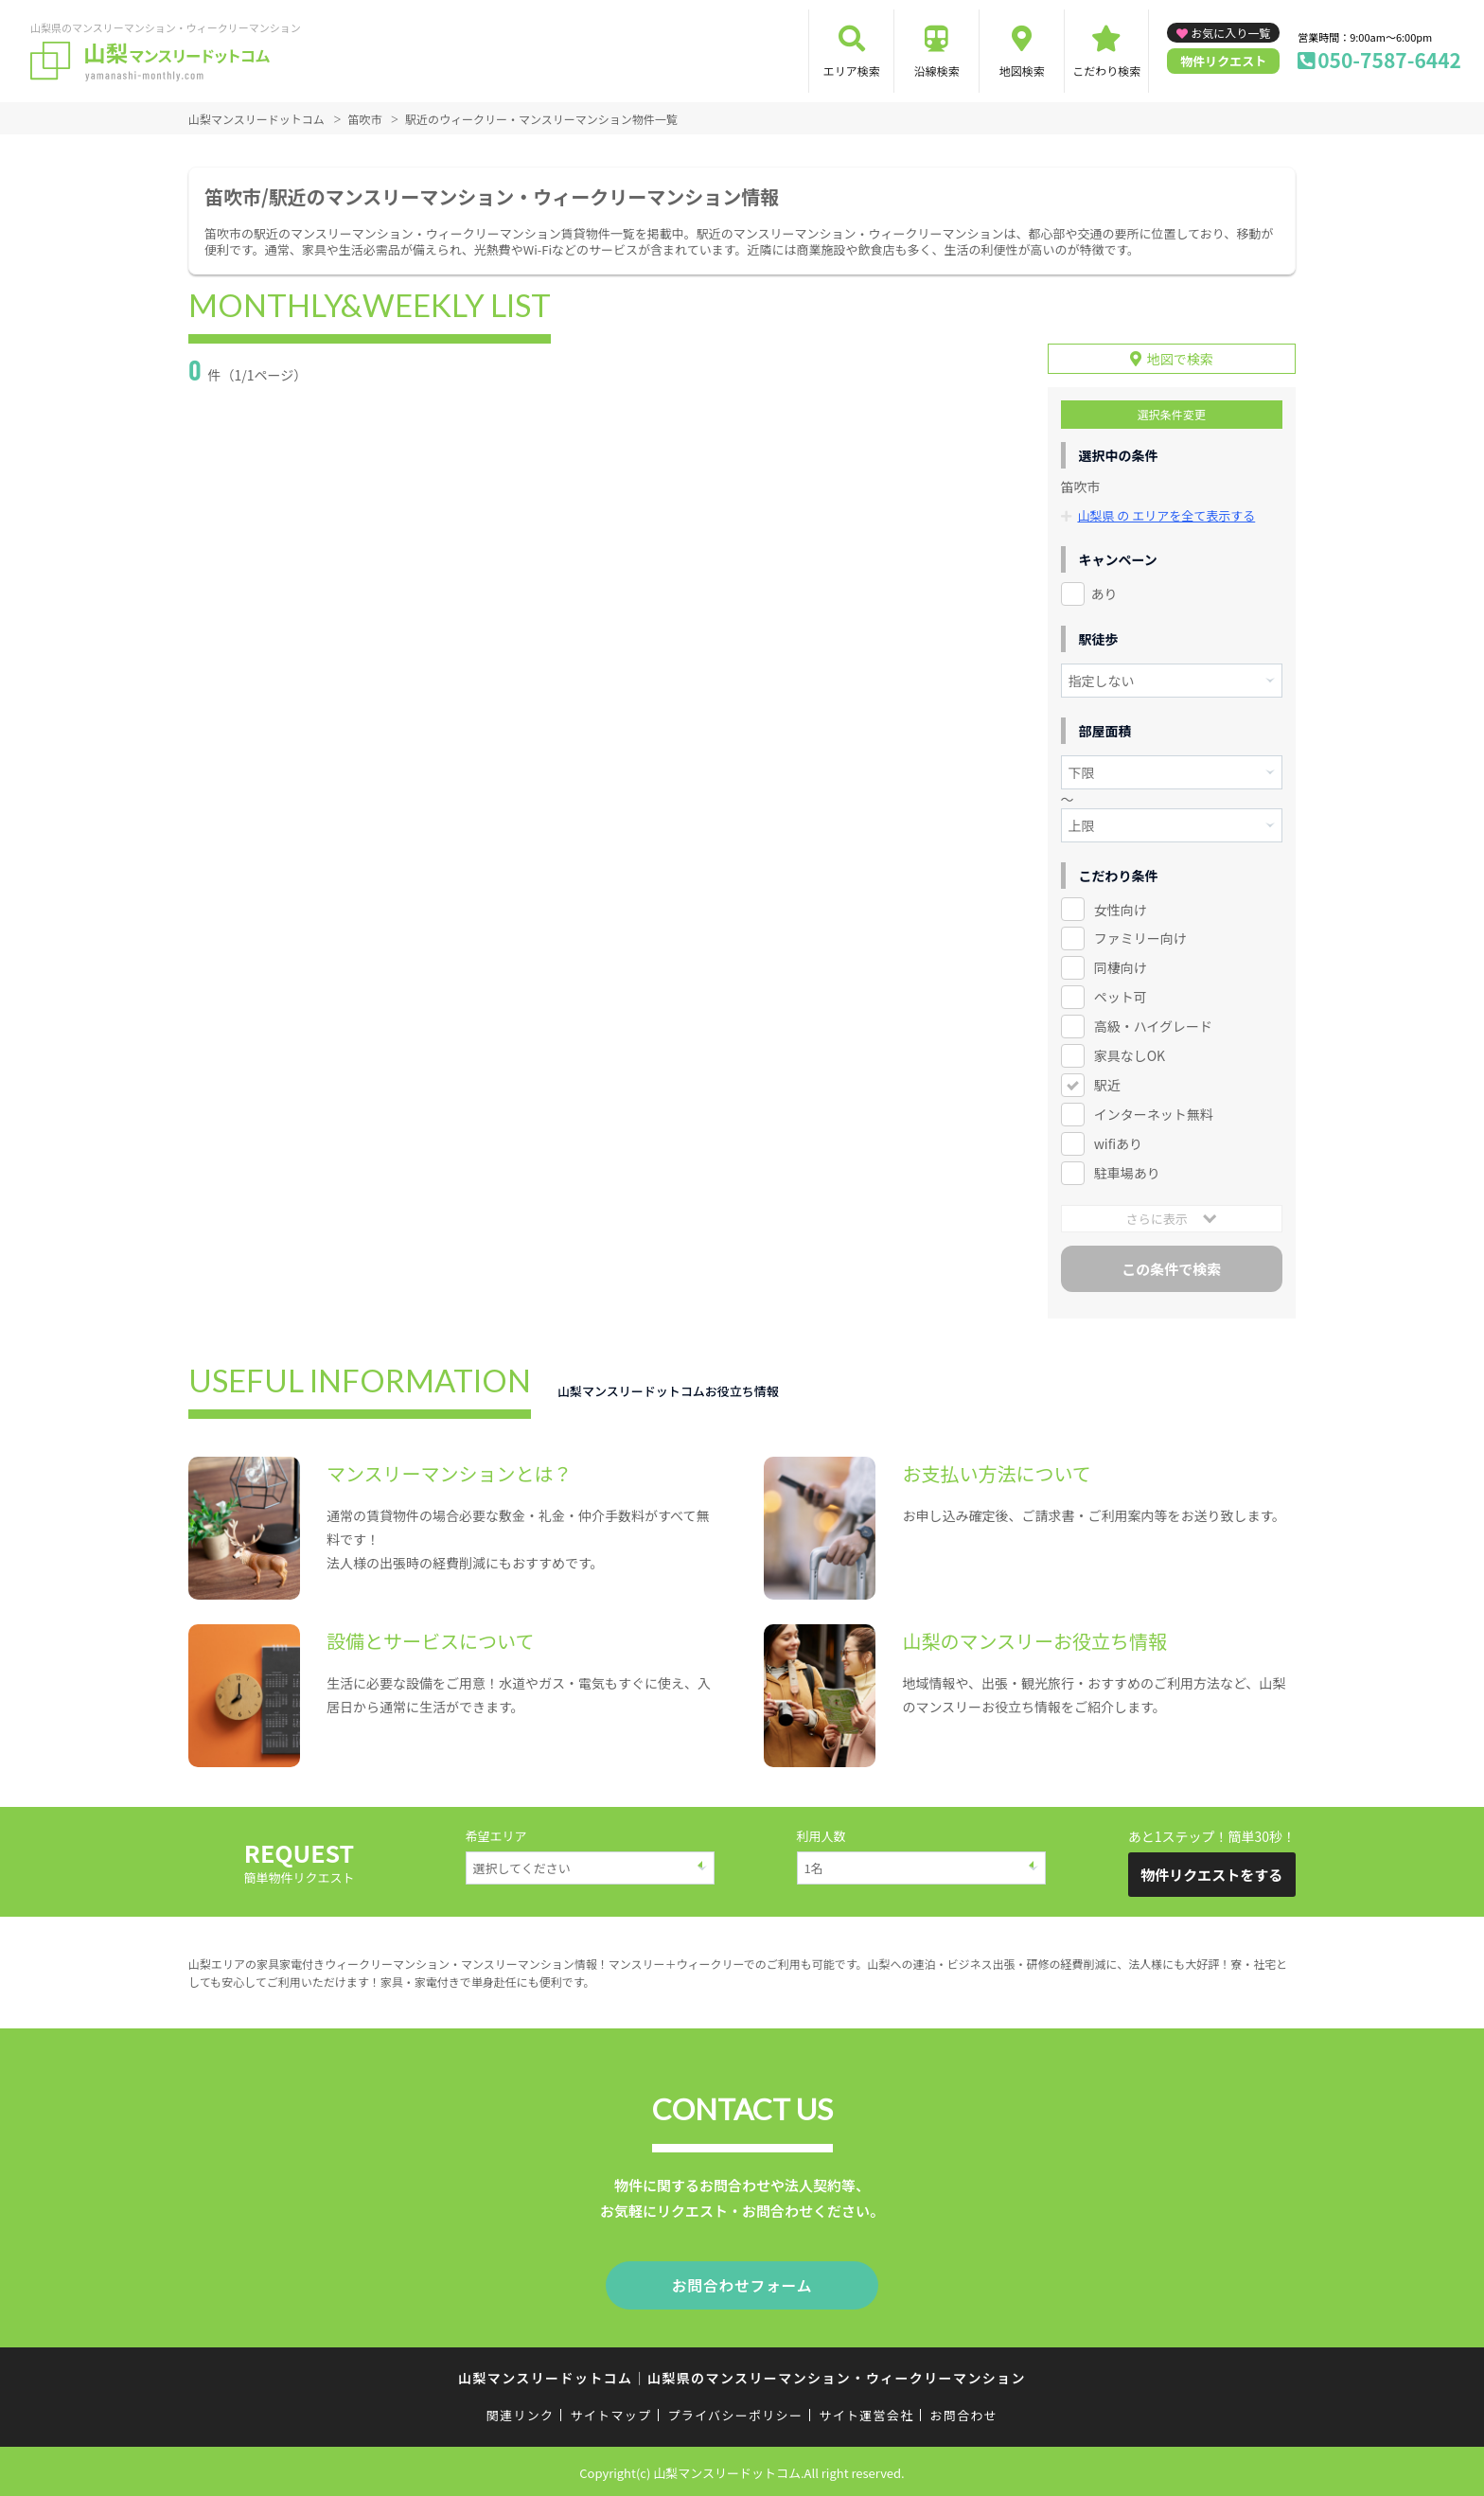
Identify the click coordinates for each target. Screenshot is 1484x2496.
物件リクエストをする (1211, 1875)
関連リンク (520, 2412)
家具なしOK (1129, 1055)
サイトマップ (611, 2412)
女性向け (1120, 909)
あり (1104, 593)
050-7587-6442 (1389, 59)
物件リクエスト (1223, 61)
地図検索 (1022, 70)
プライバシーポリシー (735, 2412)
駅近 (1107, 1084)
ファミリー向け (1140, 938)
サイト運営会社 (866, 2412)
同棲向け (1120, 967)
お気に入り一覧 (1230, 33)
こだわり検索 (1106, 70)
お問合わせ (964, 2412)
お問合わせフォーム (742, 2284)
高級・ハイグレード (1153, 1026)
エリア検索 (851, 70)
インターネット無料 (1153, 1114)
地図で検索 (1180, 358)
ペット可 (1120, 996)
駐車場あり (1127, 1172)
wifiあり (1118, 1143)
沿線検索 (937, 70)
